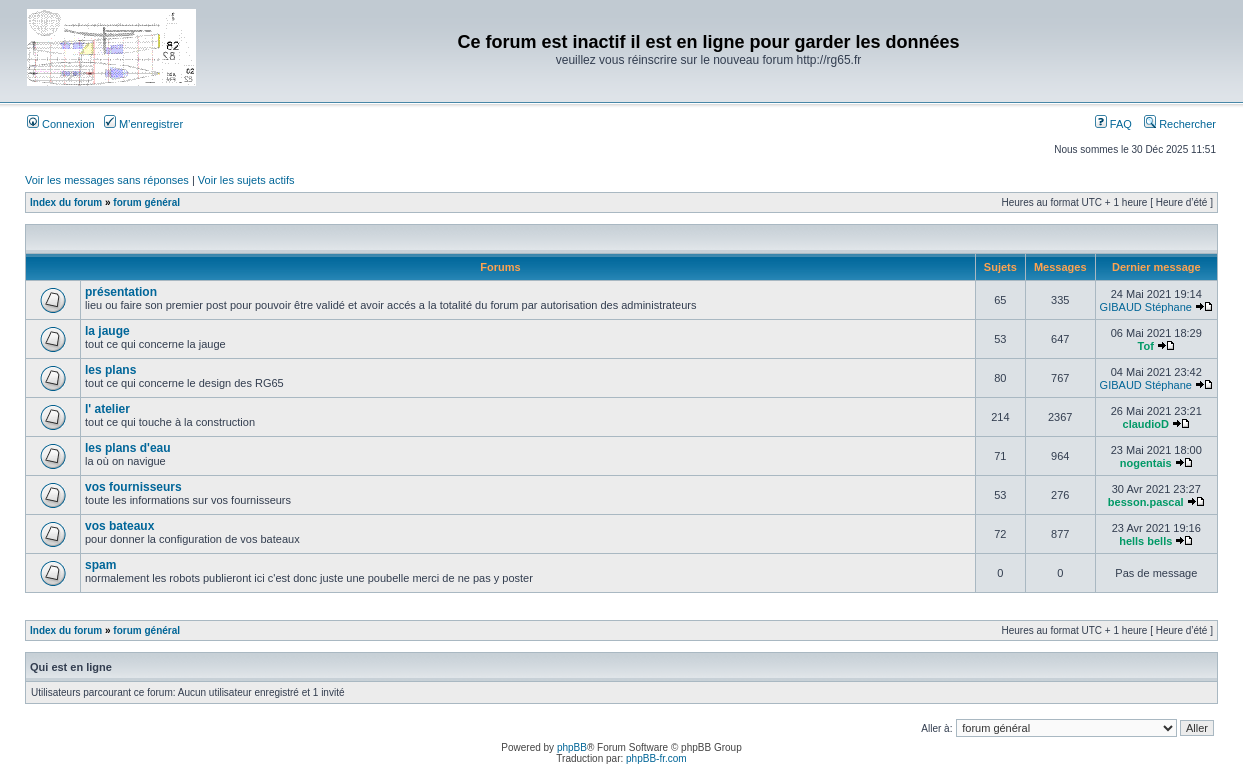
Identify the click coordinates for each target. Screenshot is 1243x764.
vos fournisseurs (133, 487)
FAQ (1113, 124)
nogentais (1146, 463)
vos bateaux (119, 526)
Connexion (61, 124)
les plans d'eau (128, 448)
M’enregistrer (143, 124)
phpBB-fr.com (656, 758)
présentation (121, 292)
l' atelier (107, 409)
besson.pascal (1146, 502)
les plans (110, 370)
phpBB (572, 747)
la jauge (107, 331)
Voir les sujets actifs (246, 180)
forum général (146, 202)
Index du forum (66, 202)
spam (100, 565)
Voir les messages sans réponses (107, 180)
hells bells (1145, 541)
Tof (1146, 346)
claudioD (1146, 424)
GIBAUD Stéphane (1146, 307)
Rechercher (1180, 124)
